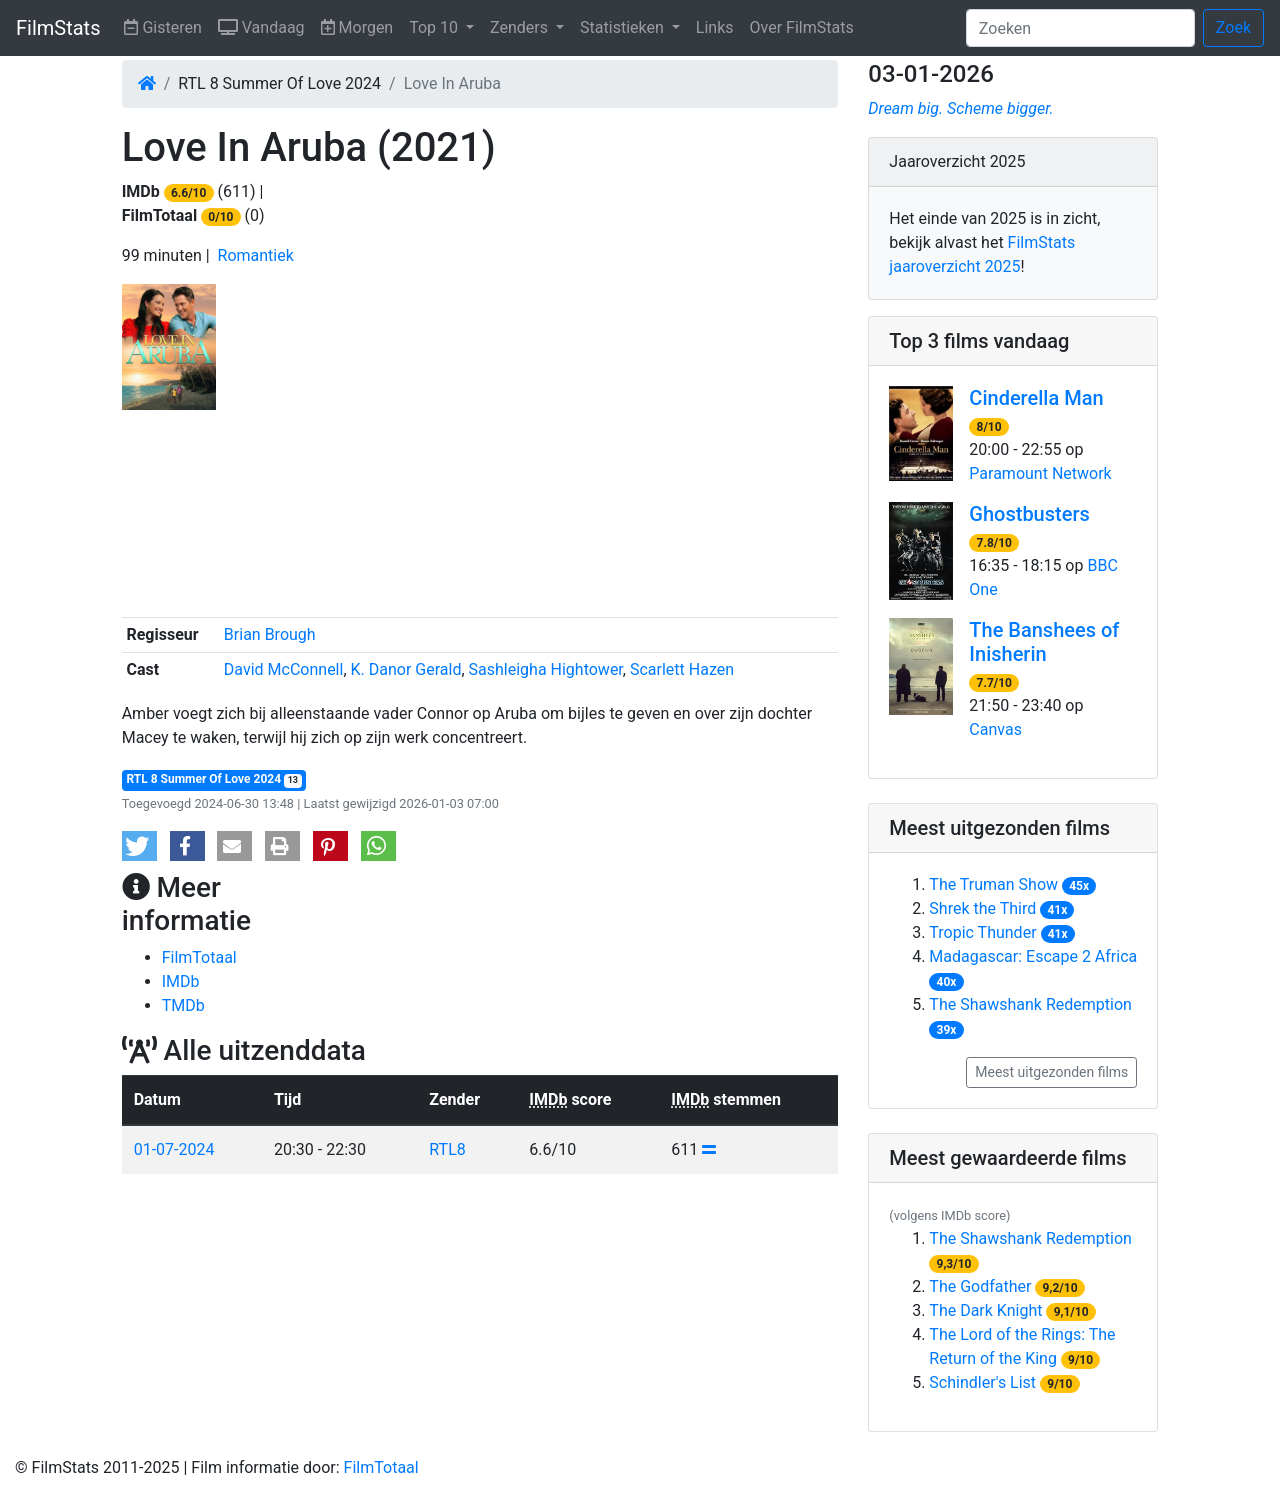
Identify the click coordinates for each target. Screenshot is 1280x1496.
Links (715, 27)
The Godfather (980, 1286)
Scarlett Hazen (682, 669)
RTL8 (447, 1149)
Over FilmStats (802, 27)
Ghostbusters (1029, 514)
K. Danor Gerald (406, 669)
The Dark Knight (985, 1310)
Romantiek (256, 255)
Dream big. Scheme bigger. (960, 108)
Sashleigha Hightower (546, 669)
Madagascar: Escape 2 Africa (1033, 956)
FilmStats (58, 28)
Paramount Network (1040, 473)
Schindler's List (982, 1382)
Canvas (995, 729)
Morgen (361, 26)
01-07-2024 (174, 1149)
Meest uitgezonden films (1051, 1072)
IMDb (181, 981)
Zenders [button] (521, 27)
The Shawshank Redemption (1030, 1004)
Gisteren (166, 26)
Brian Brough (270, 634)
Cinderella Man (1036, 398)
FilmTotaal (199, 957)
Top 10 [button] (435, 27)
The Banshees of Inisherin (1044, 642)
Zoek (1233, 27)
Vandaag (265, 26)
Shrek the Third (982, 908)
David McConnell (284, 669)
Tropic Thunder (982, 932)
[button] (139, 846)
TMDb (183, 1005)
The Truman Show (993, 884)
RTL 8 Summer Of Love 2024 (213, 779)
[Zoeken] (1080, 28)
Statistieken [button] (624, 27)
